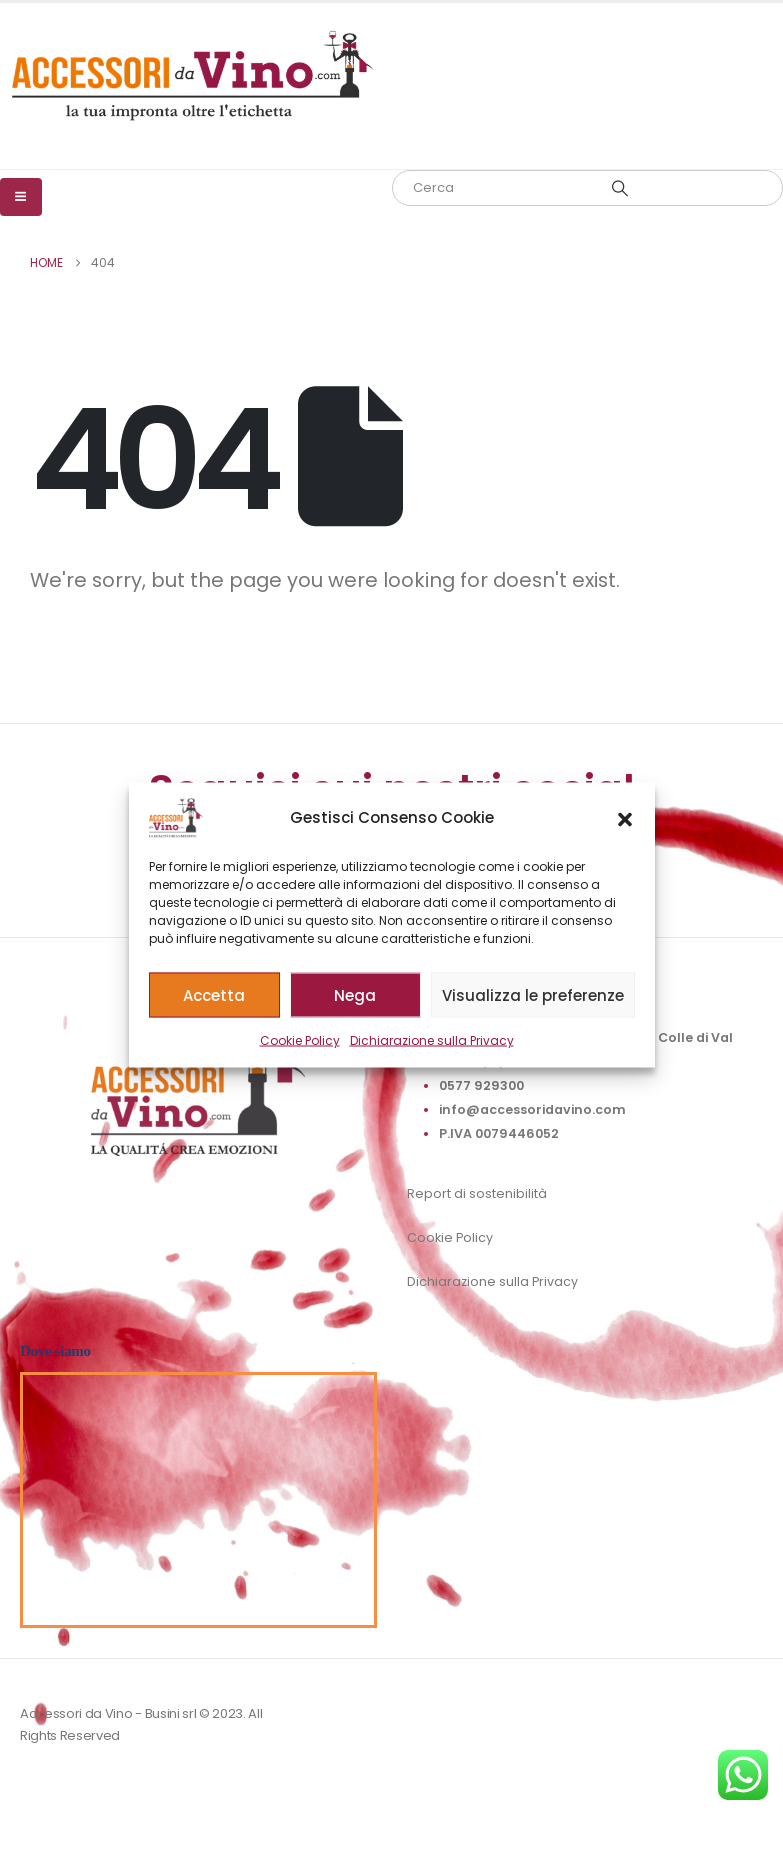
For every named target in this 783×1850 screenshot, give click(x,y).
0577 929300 (481, 1085)
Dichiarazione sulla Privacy (432, 1040)
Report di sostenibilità (477, 1193)
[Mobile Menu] (21, 197)
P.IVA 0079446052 (499, 1133)
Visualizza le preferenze (533, 994)
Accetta (214, 994)
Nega (355, 994)
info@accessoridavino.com (532, 1109)
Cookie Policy (300, 1040)
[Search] (621, 188)
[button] (625, 818)
